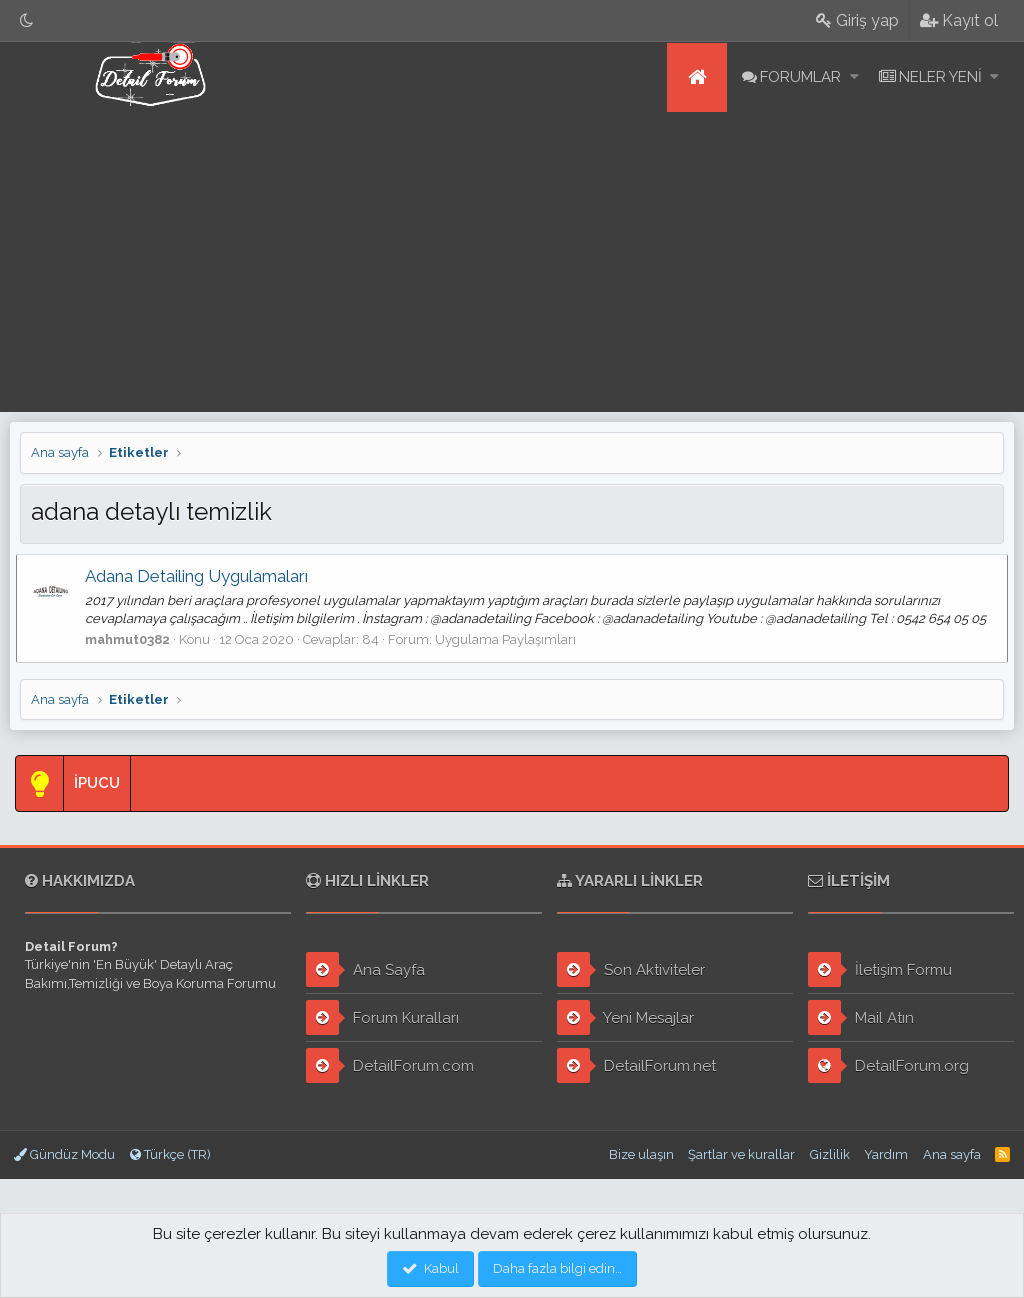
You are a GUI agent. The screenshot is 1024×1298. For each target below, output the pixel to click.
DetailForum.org (888, 1065)
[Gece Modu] (27, 20)
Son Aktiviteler (631, 969)
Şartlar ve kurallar (741, 1154)
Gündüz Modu (64, 1154)
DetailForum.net (636, 1065)
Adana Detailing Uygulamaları (200, 576)
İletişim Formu (880, 969)
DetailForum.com (390, 1065)
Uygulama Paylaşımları (509, 639)
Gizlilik (830, 1154)
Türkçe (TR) (170, 1154)
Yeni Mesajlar (625, 1017)
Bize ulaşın (641, 1154)
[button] (854, 77)
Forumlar (800, 77)
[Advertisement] (512, 262)
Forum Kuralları (382, 1017)
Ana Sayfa (365, 969)
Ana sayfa (697, 77)
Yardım (886, 1154)
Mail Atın (861, 1017)
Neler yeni (940, 77)
